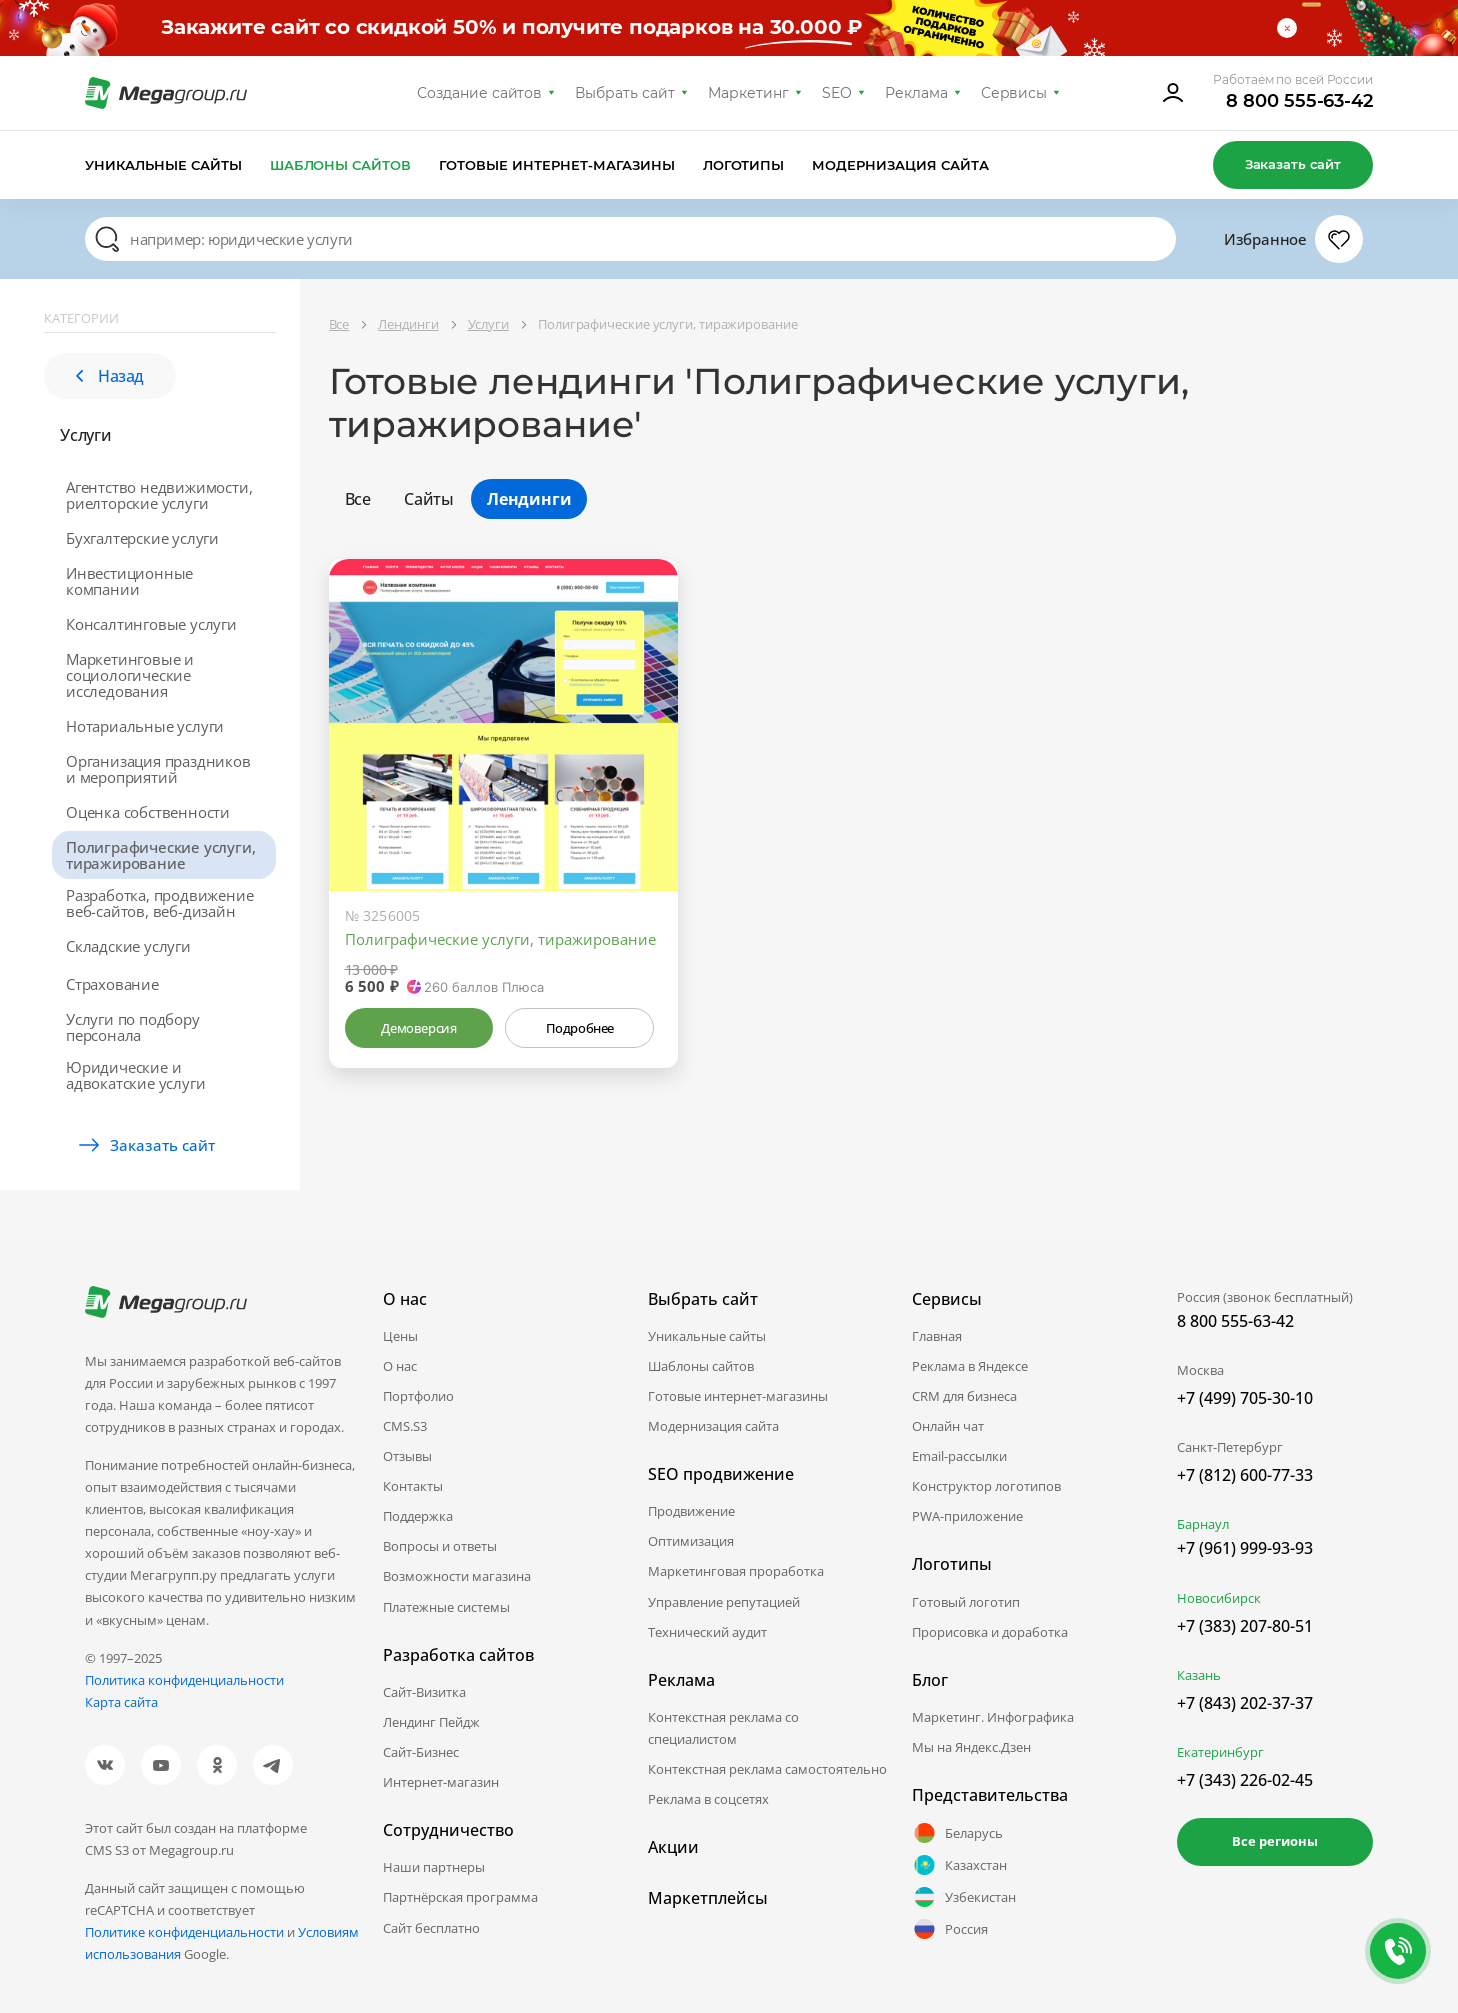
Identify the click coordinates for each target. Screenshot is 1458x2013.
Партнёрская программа (460, 1897)
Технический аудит (707, 1632)
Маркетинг (748, 93)
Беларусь (957, 1833)
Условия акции (1180, 27)
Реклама (916, 93)
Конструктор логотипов (986, 1486)
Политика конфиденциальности (184, 1680)
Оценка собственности (148, 812)
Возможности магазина (457, 1576)
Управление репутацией (724, 1602)
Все (358, 499)
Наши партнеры (434, 1867)
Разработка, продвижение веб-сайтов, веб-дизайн (159, 903)
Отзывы (407, 1456)
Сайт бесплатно (431, 1928)
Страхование (112, 984)
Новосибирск (1219, 1598)
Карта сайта (121, 1702)
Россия (950, 1929)
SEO (837, 93)
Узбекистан (964, 1897)
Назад (110, 376)
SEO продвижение (721, 1474)
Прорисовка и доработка (990, 1632)
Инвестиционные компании (129, 581)
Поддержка (418, 1516)
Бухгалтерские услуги (142, 538)
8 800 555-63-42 (1299, 101)
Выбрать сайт (625, 93)
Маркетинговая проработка (736, 1571)
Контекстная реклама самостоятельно (767, 1769)
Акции (673, 1847)
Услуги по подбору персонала (133, 1027)
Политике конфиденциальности (184, 1932)
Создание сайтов (480, 93)
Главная (937, 1336)
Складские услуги (128, 946)
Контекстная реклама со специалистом (723, 1728)
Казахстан (959, 1865)
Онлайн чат (948, 1426)
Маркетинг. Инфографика (993, 1717)
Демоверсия (418, 1028)
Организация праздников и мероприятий (158, 769)
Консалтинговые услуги (151, 624)
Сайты (429, 499)
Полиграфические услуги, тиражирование (160, 855)
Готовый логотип (966, 1602)
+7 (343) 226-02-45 (1245, 1780)
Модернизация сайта (900, 165)
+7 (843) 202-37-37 (1245, 1703)
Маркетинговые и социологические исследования (130, 675)
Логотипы (744, 165)
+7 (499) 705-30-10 (1245, 1398)
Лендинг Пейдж (431, 1722)
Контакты (413, 1486)
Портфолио (418, 1396)
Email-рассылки (959, 1456)
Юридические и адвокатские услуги (135, 1075)
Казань (1199, 1675)
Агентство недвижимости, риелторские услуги (159, 495)
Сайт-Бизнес (421, 1752)
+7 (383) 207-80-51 (1245, 1626)
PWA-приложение (967, 1516)
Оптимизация (691, 1541)
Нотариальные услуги (145, 726)
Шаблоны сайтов (341, 165)
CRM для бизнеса (964, 1396)
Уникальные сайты (163, 165)
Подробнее (580, 1028)
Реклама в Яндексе (970, 1366)
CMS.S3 (405, 1426)
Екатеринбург (1220, 1752)
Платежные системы (446, 1607)
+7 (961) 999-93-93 (1245, 1548)
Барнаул (1203, 1524)
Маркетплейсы (708, 1898)
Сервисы (1014, 93)
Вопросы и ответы (440, 1546)
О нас (400, 1366)
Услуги (86, 435)
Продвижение (691, 1511)
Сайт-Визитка (424, 1692)
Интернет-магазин (441, 1782)
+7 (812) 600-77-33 (1245, 1475)
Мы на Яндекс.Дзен (971, 1747)
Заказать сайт (1293, 164)
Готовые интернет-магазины (556, 165)
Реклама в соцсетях (708, 1799)
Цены (400, 1336)
